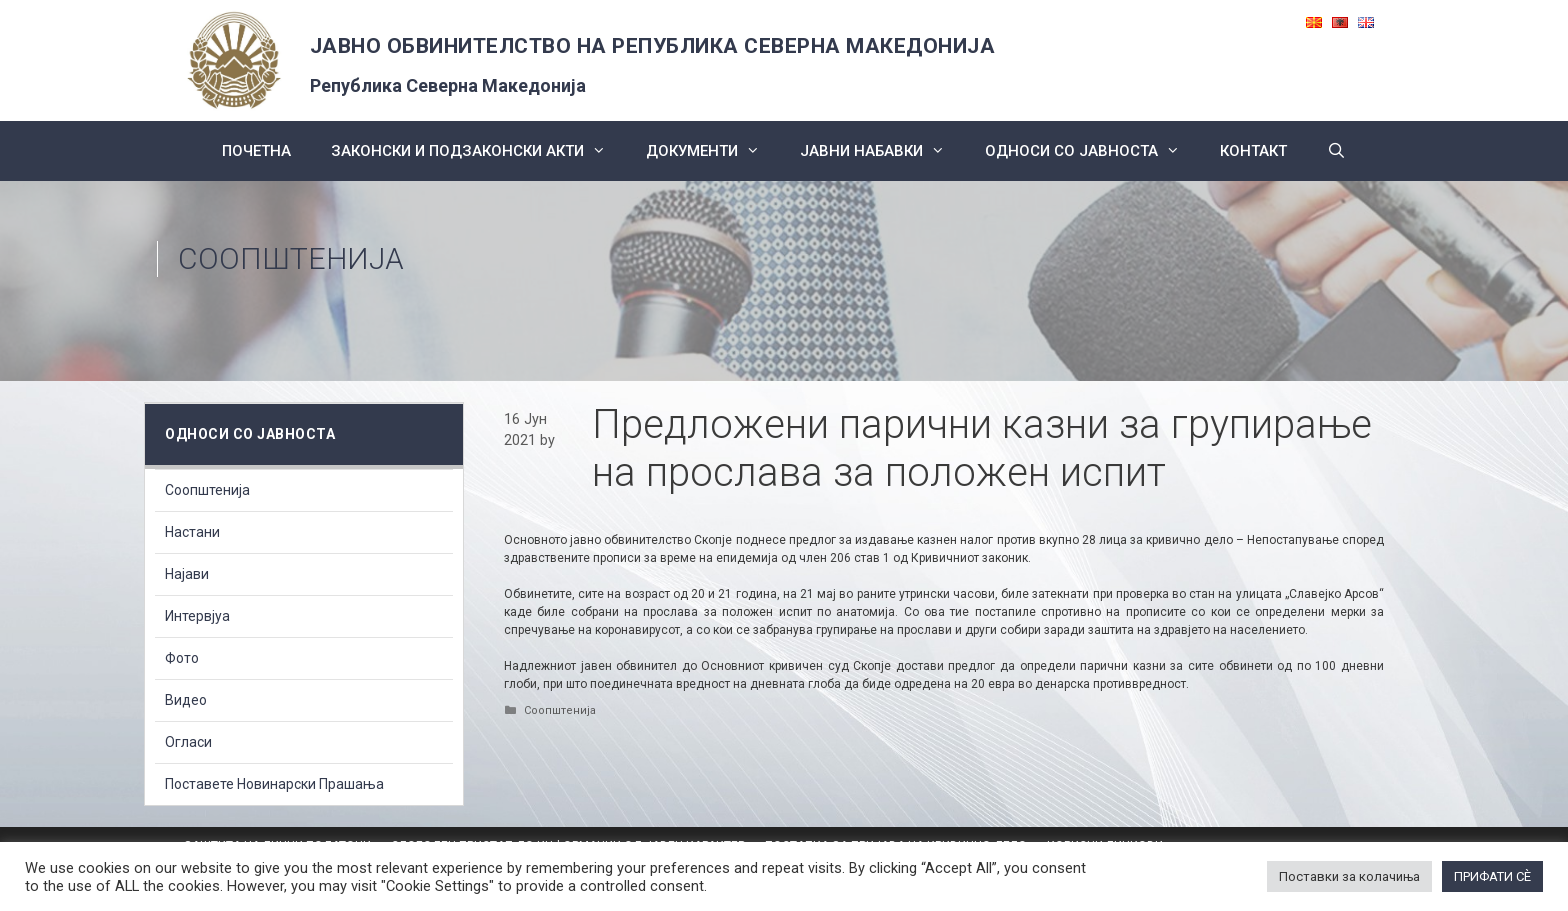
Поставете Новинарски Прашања (274, 784)
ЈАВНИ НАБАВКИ (882, 151)
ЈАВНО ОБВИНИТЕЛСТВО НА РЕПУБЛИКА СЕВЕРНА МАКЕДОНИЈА (653, 46)
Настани (192, 532)
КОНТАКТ (1253, 151)
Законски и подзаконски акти (478, 151)
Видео (186, 700)
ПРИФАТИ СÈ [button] (1492, 876)
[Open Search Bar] (1336, 151)
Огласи (188, 742)
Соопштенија (291, 258)
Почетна (256, 151)
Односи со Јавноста (1092, 151)
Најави (187, 574)
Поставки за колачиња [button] (1349, 876)
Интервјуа (197, 616)
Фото (182, 658)
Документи (713, 151)
